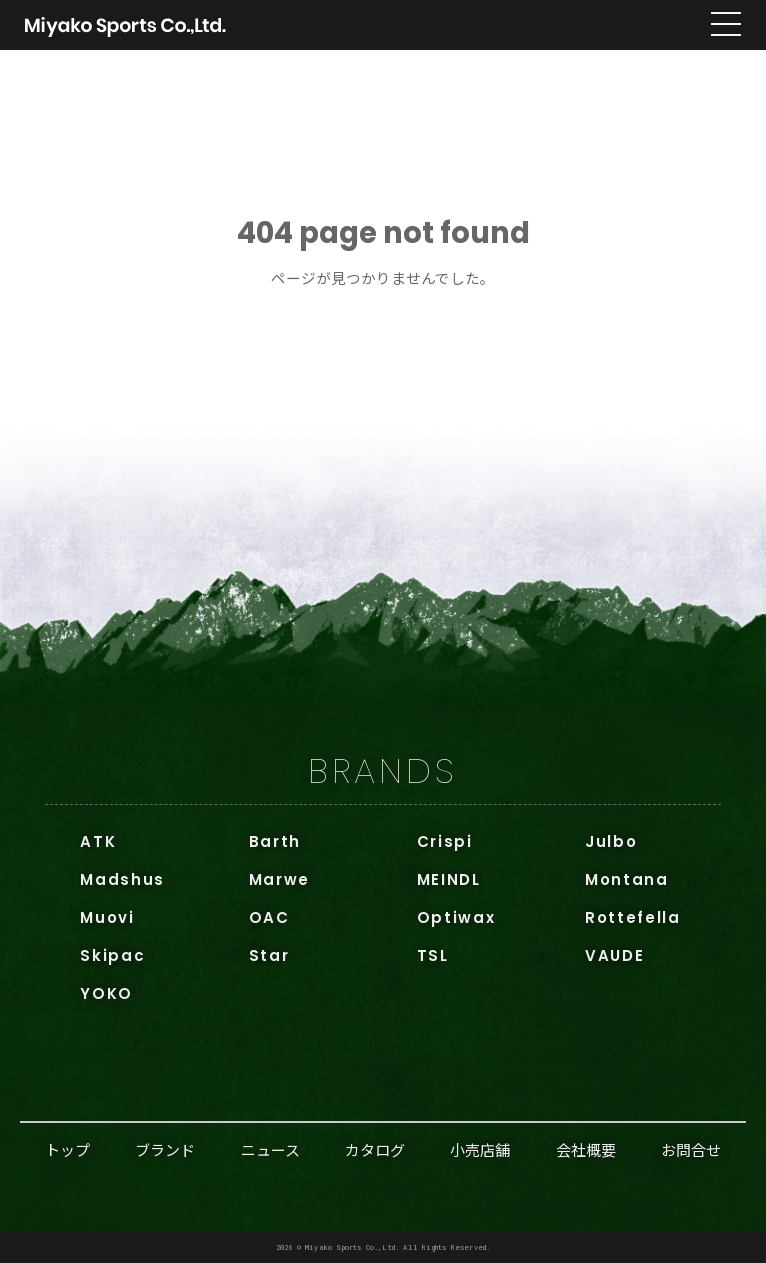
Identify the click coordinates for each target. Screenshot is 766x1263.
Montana (627, 879)
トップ (67, 1149)
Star (269, 955)
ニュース (270, 1149)
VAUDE (614, 955)
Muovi (107, 917)
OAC (269, 917)
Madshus (122, 879)
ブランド (165, 1149)
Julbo (611, 841)
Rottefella (633, 917)
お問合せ (691, 1149)
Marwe (279, 879)
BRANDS (382, 770)
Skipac (112, 955)
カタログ (375, 1149)
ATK (98, 841)
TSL (433, 955)
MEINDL (449, 879)
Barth (275, 841)
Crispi (445, 841)
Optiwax (456, 917)
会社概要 (586, 1149)
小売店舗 (480, 1149)
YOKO (106, 993)
